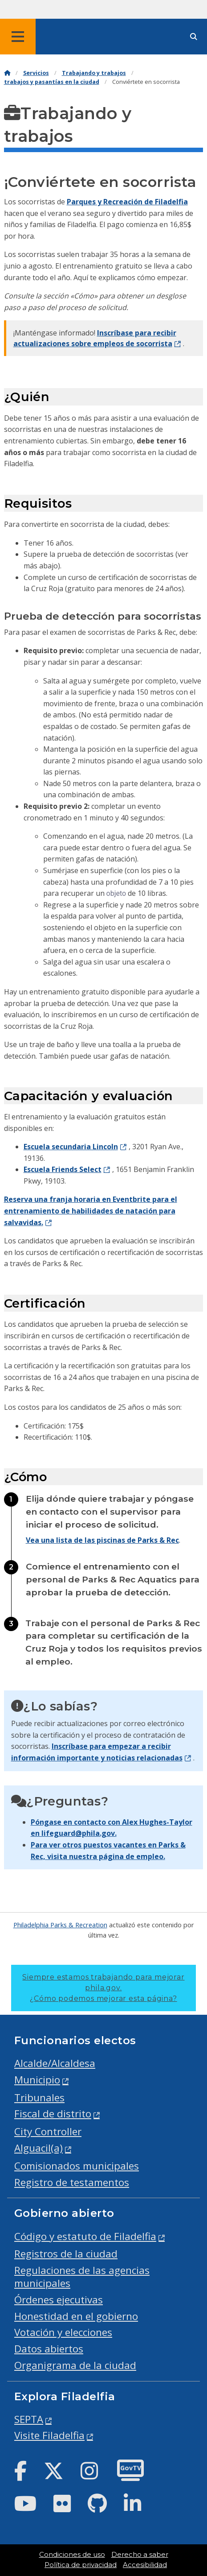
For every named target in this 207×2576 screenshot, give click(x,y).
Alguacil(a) (38, 2148)
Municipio (37, 2080)
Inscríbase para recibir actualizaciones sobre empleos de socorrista (94, 338)
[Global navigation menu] (18, 36)
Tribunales (39, 2097)
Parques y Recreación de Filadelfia (127, 202)
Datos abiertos (48, 2349)
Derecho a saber (139, 2555)
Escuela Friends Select (62, 1169)
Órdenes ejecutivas (58, 2300)
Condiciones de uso (72, 2555)
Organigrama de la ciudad (75, 2365)
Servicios (36, 73)
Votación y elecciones (63, 2332)
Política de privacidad (81, 2565)
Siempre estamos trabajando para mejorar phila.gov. (103, 1988)
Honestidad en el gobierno (76, 2316)
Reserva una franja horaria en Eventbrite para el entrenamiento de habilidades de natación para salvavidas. (90, 1210)
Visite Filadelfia (49, 2435)
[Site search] (193, 37)
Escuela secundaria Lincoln (71, 1146)
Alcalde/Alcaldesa (54, 2063)
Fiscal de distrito (52, 2113)
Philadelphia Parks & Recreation (60, 1924)
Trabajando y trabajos (94, 73)
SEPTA (28, 2419)
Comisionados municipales (76, 2166)
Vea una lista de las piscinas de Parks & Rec (102, 1540)
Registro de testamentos (71, 2182)
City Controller (47, 2131)
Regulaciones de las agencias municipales (82, 2276)
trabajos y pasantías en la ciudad (51, 82)
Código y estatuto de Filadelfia (85, 2236)
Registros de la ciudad (66, 2254)
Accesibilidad (145, 2565)
